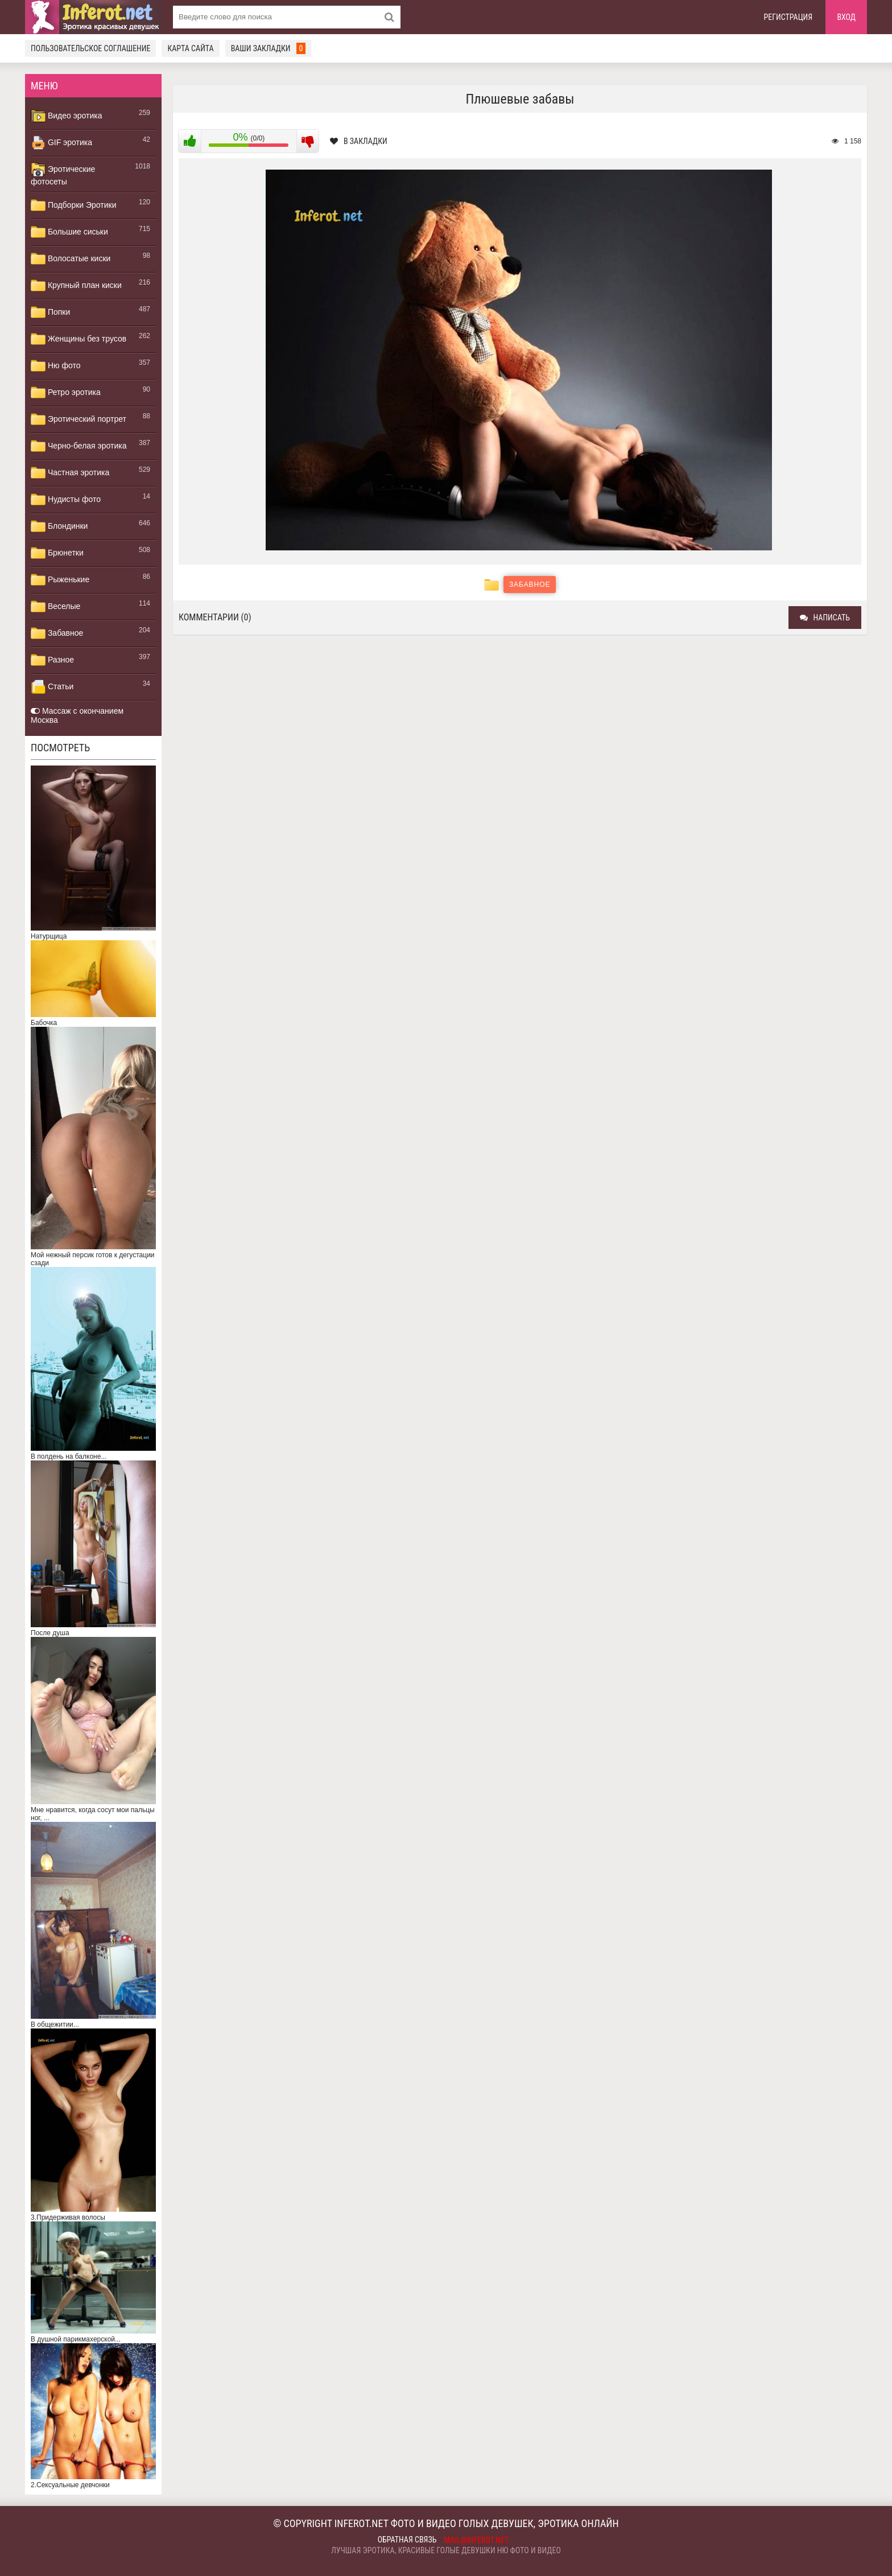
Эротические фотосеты (63, 174)
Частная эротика (70, 473)
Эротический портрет (78, 419)
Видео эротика (66, 116)
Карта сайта (190, 48)
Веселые (55, 606)
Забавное (57, 633)
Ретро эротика (66, 392)
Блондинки (59, 526)
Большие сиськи (69, 232)
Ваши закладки (268, 48)
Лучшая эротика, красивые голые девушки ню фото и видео (446, 2550)
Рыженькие (60, 580)
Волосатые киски (70, 259)
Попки (50, 312)
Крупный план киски (76, 285)
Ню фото (55, 366)
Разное (52, 660)
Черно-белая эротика (78, 446)
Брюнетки (57, 553)
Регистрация (788, 17)
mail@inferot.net (476, 2540)
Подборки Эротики (74, 205)
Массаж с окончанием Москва (77, 715)
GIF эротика (61, 142)
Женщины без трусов (78, 339)
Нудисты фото (66, 499)
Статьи (52, 687)
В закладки (358, 141)
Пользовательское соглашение (90, 48)
